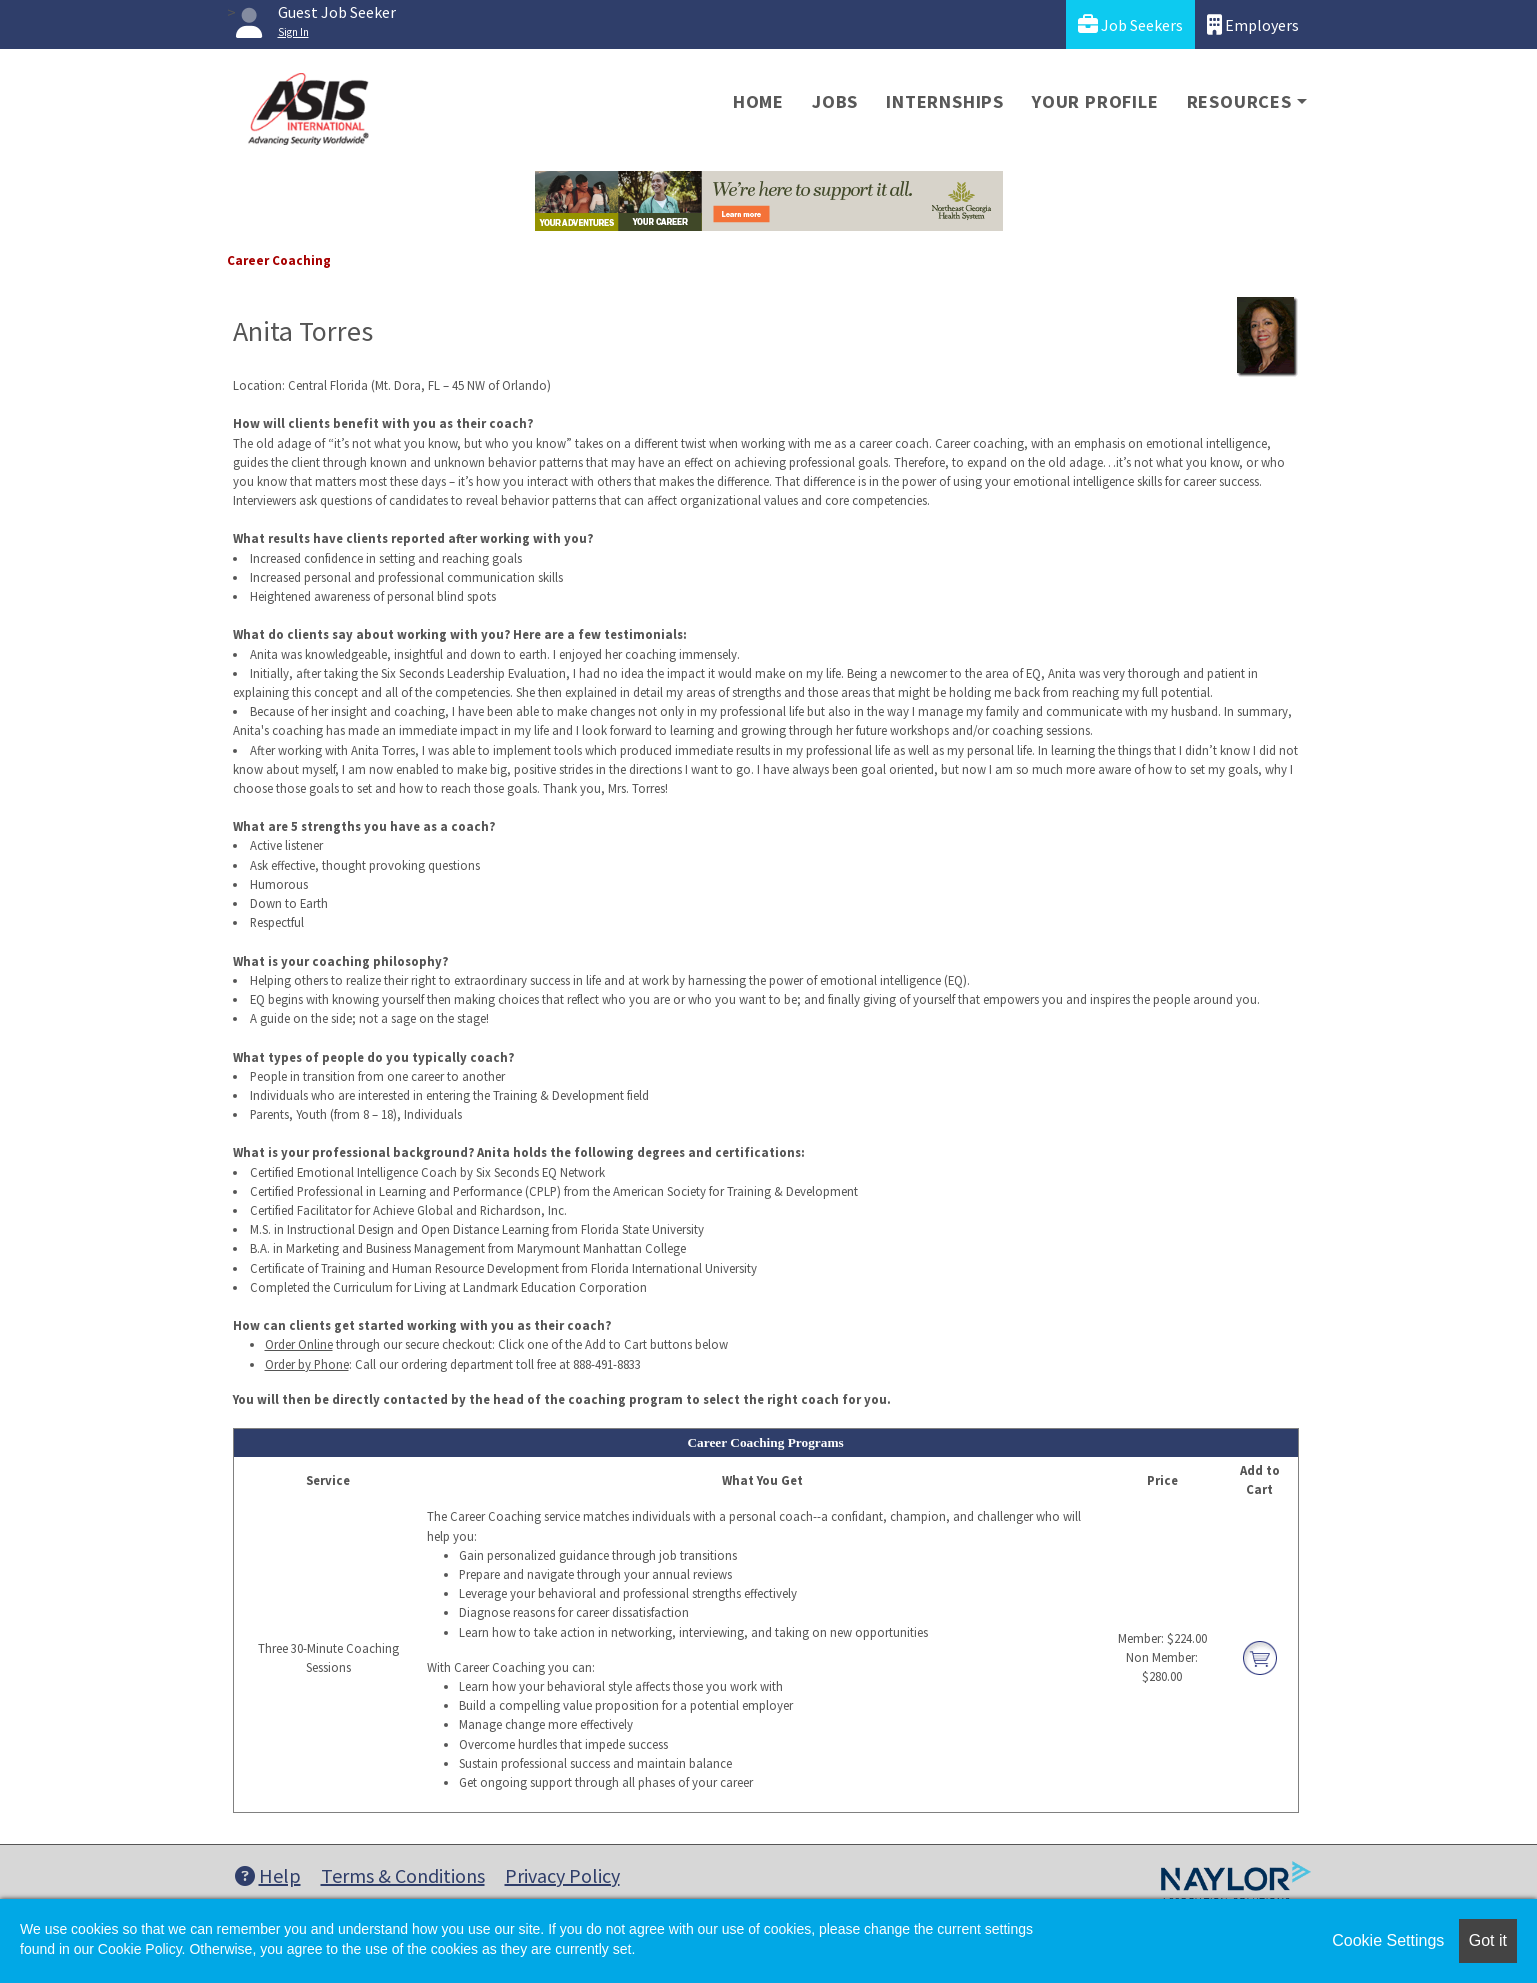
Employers (1253, 24)
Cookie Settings (1388, 1940)
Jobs (835, 101)
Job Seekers (1130, 24)
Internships (945, 101)
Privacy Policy (562, 1875)
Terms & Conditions (403, 1875)
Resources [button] (1239, 101)
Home (758, 101)
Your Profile (1095, 101)
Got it (1488, 1940)
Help (268, 1875)
